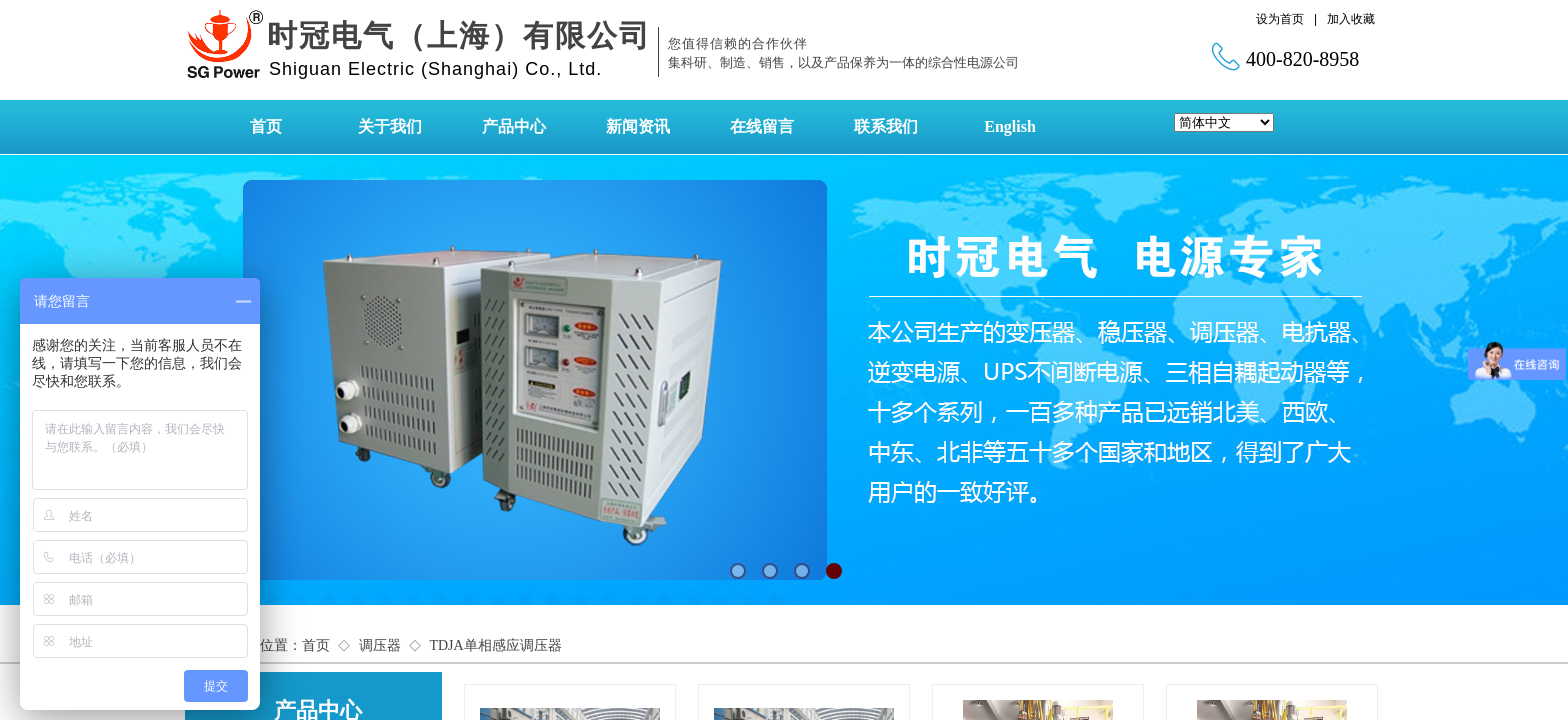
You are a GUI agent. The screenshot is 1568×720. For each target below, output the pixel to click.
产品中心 (514, 126)
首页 (266, 126)
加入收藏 (1351, 19)
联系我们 (886, 126)
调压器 (380, 645)
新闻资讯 (638, 126)
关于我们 (390, 126)
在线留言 (762, 126)
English (1010, 126)
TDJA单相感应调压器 (495, 645)
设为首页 (1280, 19)
